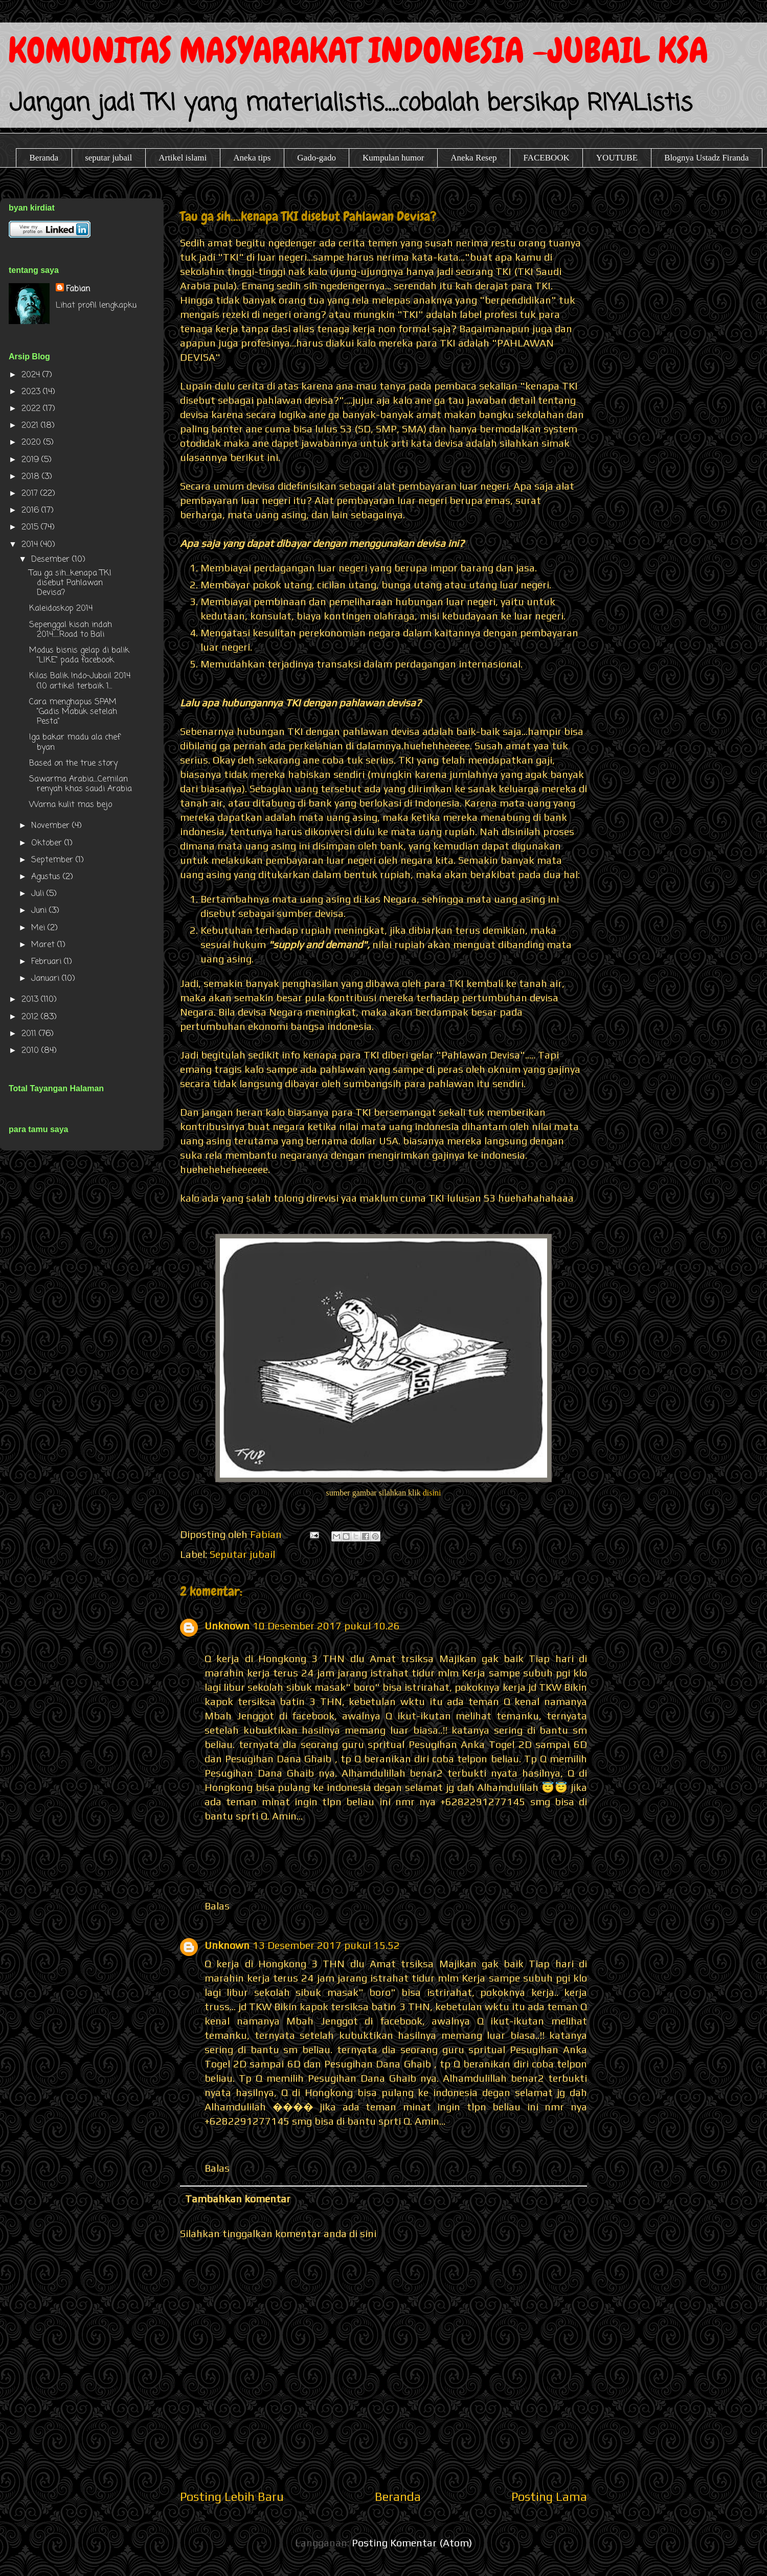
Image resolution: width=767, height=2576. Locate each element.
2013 (31, 1000)
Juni (40, 911)
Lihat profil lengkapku (96, 306)
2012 (31, 1017)
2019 (31, 460)
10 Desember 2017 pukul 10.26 (326, 1625)
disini (432, 1492)
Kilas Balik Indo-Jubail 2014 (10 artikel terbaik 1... (79, 681)
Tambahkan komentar (237, 2198)
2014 (30, 545)
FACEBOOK (546, 158)
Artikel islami (183, 158)
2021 (31, 426)
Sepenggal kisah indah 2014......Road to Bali (70, 630)
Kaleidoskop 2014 (61, 609)
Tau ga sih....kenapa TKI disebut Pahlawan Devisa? (70, 583)
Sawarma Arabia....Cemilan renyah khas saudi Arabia (80, 784)
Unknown (227, 1625)
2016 (31, 510)
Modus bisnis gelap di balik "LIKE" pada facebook (79, 655)
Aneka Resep (473, 158)
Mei (39, 928)
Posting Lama (549, 2496)
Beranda (44, 158)
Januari (46, 979)
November (51, 826)
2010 (31, 1051)
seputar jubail (108, 158)
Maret (44, 945)
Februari (47, 962)
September (53, 860)
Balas (217, 1906)
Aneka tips (251, 158)
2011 (30, 1034)
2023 (32, 392)
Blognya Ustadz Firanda (706, 158)
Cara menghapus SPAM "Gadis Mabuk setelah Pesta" (73, 712)
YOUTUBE (617, 158)
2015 (31, 527)
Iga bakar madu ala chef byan (74, 742)
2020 (32, 442)
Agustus (47, 877)
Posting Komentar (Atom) (412, 2542)
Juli (39, 894)
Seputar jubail (242, 1554)
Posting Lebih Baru (232, 2496)
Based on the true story (73, 763)
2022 (32, 409)
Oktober (47, 843)
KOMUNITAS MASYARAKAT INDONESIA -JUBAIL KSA (358, 50)
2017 (30, 494)
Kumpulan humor (393, 158)
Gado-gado (316, 158)
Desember (51, 560)
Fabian (78, 289)
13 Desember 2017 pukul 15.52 (326, 1945)
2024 (31, 375)
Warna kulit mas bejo (70, 805)
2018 (31, 477)
